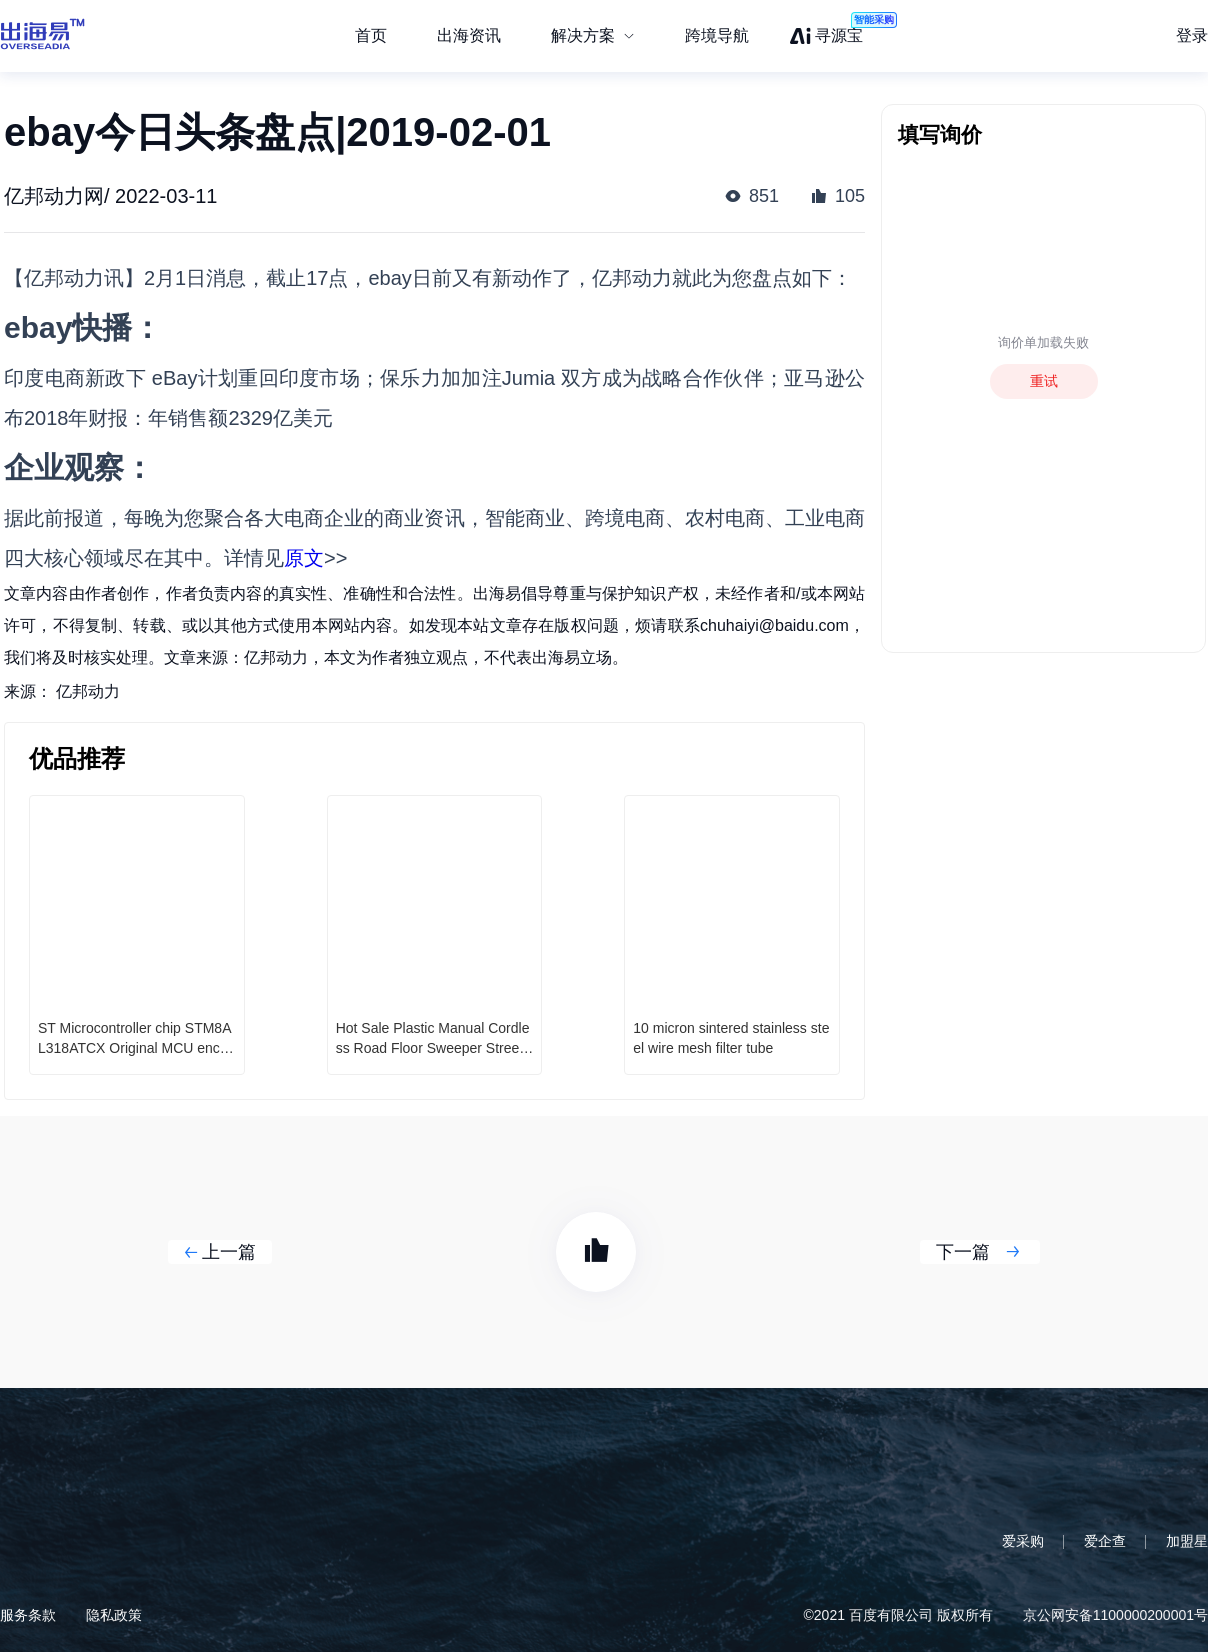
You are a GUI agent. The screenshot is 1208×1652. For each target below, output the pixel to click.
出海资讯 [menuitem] (469, 35)
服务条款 (28, 1615)
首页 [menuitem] (371, 35)
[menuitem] (593, 36)
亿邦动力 (88, 691)
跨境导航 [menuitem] (717, 35)
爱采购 (1023, 1541)
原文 (304, 558)
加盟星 (1187, 1541)
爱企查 (1105, 1541)
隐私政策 (114, 1615)
